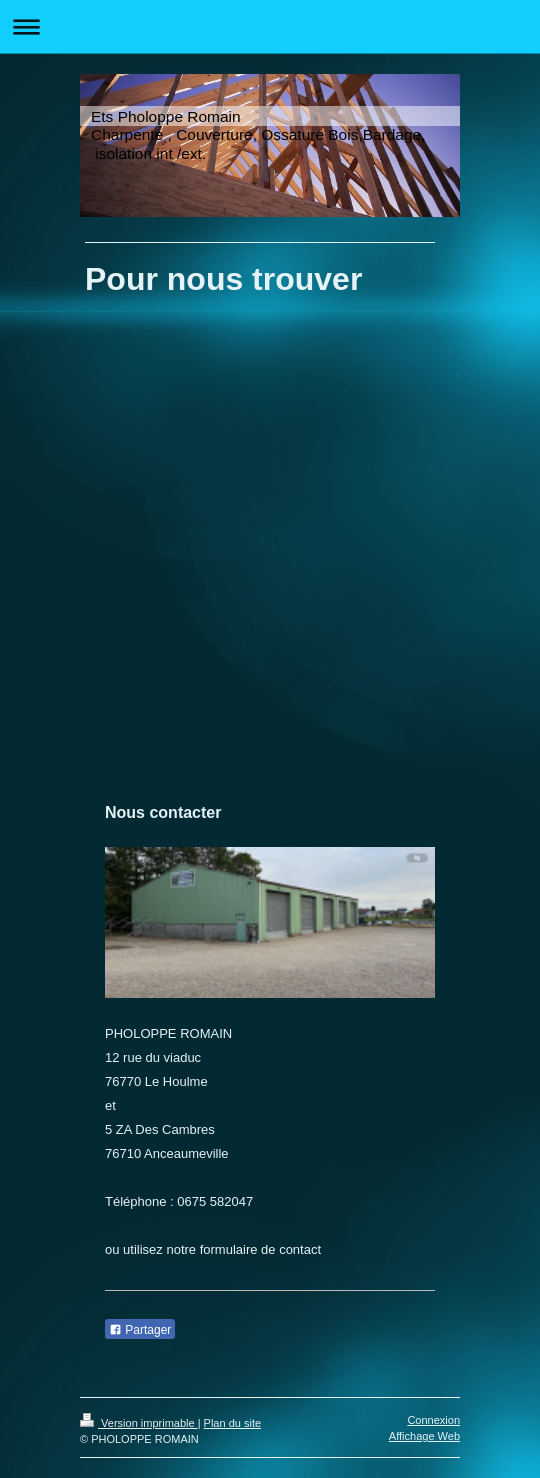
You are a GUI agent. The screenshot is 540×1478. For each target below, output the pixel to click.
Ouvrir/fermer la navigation (270, 26)
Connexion (433, 1420)
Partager (140, 1330)
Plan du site (232, 1423)
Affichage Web (424, 1436)
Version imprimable (139, 1423)
